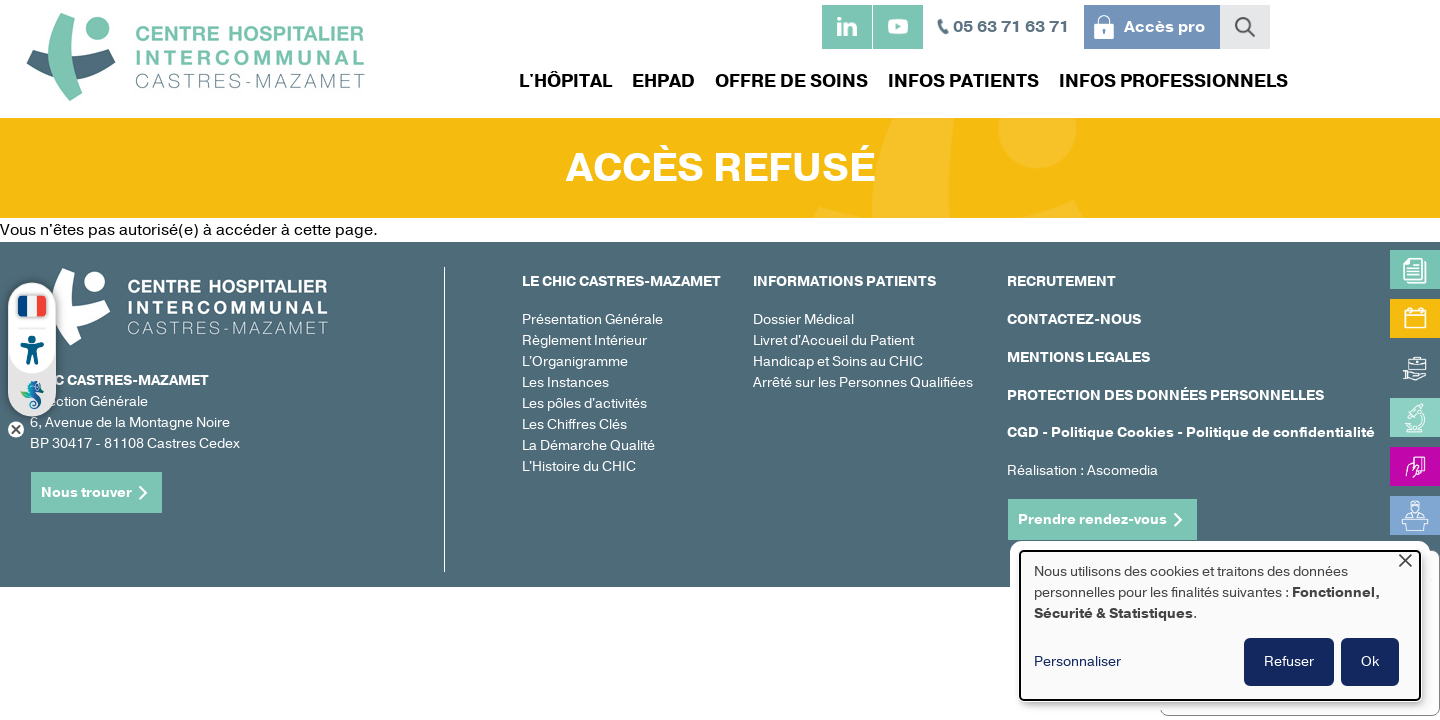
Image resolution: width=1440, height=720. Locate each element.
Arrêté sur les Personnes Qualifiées (863, 382)
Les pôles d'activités (584, 403)
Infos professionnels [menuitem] (1173, 81)
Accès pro (1164, 27)
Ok (1370, 661)
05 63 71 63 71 (1011, 27)
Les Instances (565, 382)
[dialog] (1220, 625)
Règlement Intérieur (584, 340)
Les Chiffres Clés (574, 424)
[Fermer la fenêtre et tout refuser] (1405, 563)
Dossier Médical (803, 319)
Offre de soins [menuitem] (791, 81)
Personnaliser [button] (1077, 661)
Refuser (1289, 661)
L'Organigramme (575, 361)
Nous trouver (86, 492)
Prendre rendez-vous (1092, 519)
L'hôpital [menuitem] (565, 81)
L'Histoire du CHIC (579, 466)
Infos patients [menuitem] (963, 81)
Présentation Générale (592, 319)
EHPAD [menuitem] (663, 81)
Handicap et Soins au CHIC (838, 361)
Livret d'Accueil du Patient (833, 340)
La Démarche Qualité (588, 445)
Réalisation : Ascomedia (1082, 470)
